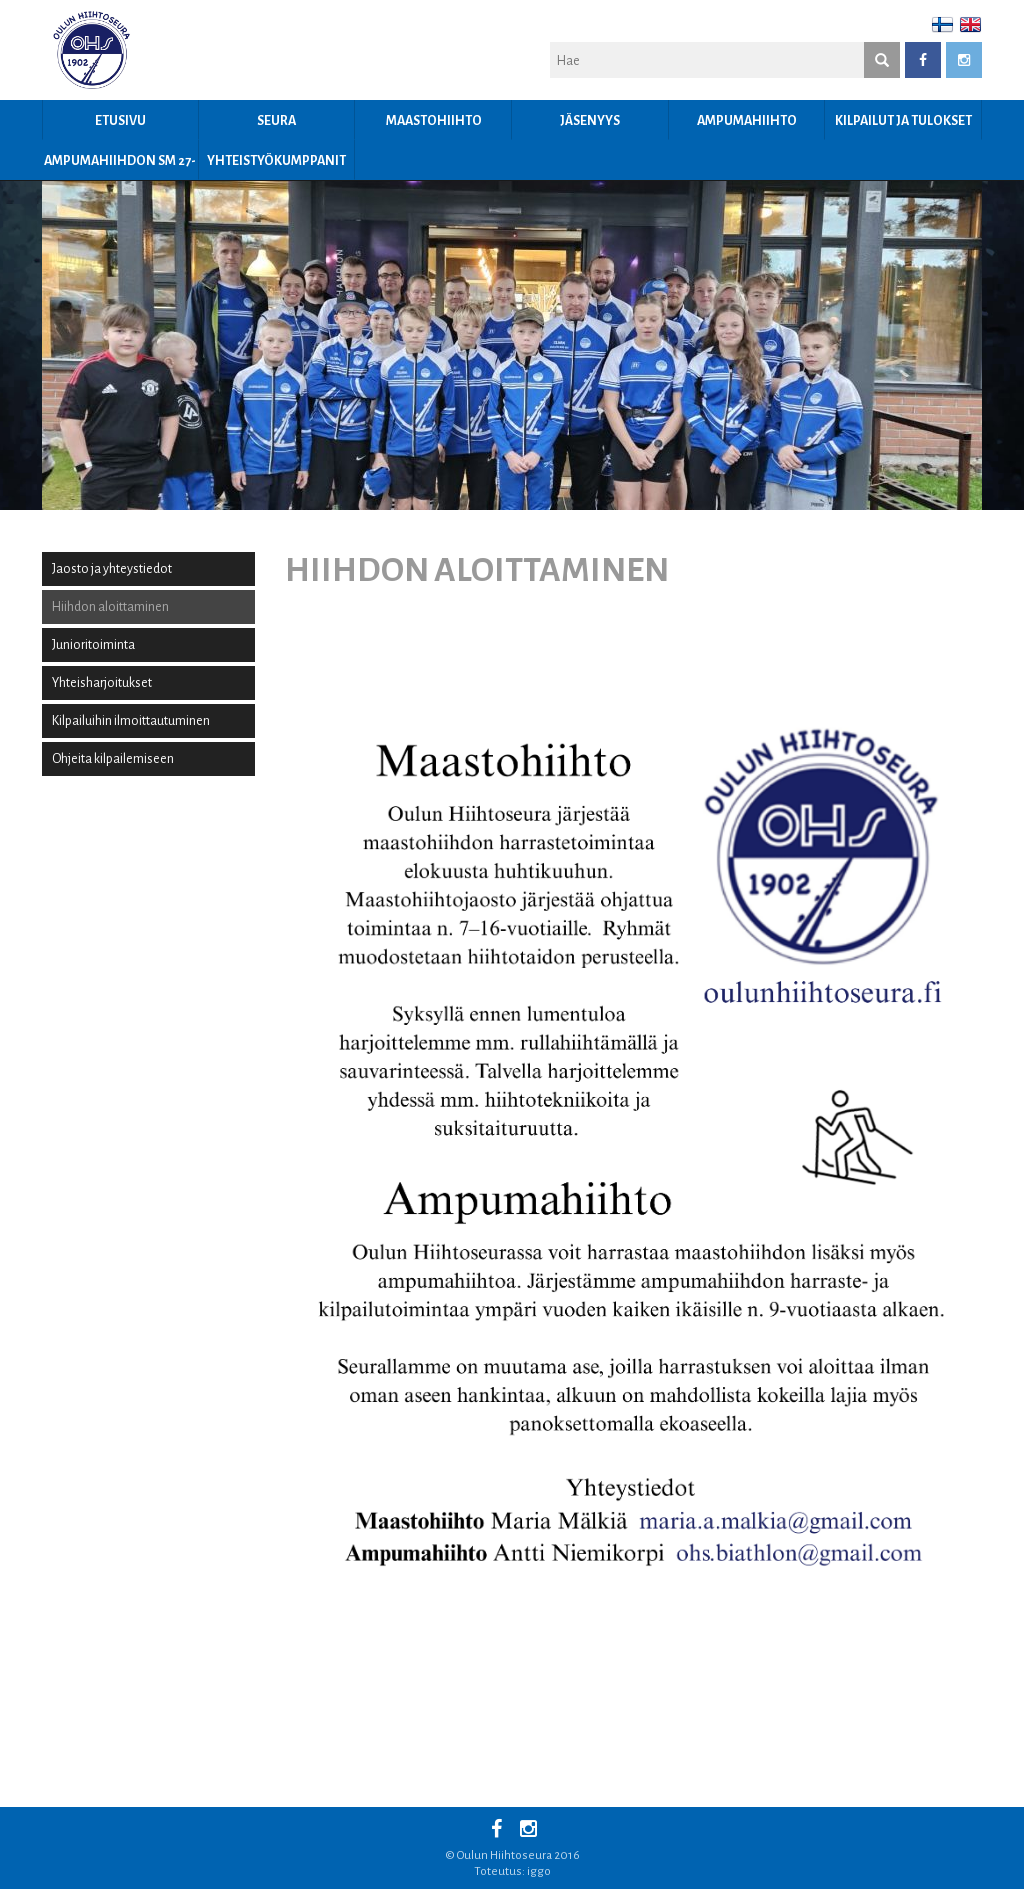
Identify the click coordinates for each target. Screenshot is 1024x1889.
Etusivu (120, 121)
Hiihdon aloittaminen (110, 607)
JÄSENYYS (590, 121)
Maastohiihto (434, 121)
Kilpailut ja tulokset (903, 121)
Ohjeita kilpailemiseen (113, 759)
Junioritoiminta (93, 645)
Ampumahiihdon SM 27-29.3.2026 (120, 167)
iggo (539, 1871)
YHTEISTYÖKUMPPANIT (276, 161)
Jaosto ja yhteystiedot (112, 569)
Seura (276, 121)
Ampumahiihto (747, 121)
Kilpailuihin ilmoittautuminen (131, 721)
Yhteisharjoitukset (102, 683)
